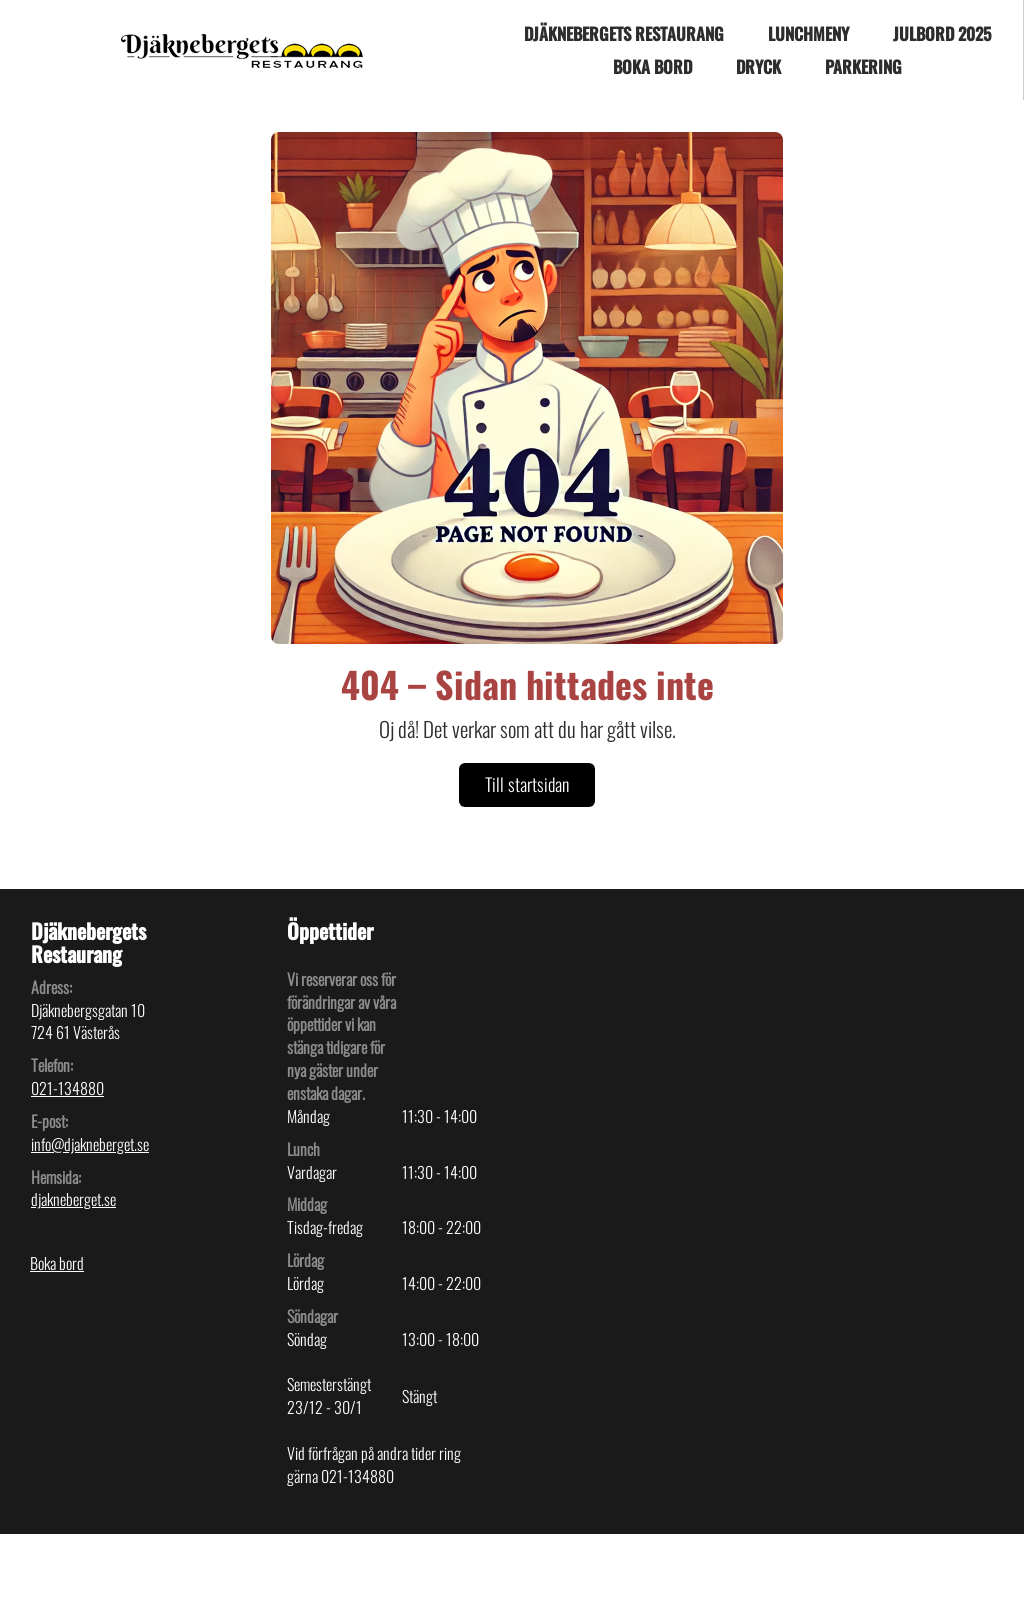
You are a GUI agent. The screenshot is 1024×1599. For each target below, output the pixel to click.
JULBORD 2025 (942, 33)
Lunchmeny (808, 33)
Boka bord (652, 66)
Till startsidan (527, 784)
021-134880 (67, 1088)
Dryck (758, 66)
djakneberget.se (73, 1199)
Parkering (863, 66)
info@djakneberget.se (90, 1144)
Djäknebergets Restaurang (624, 33)
